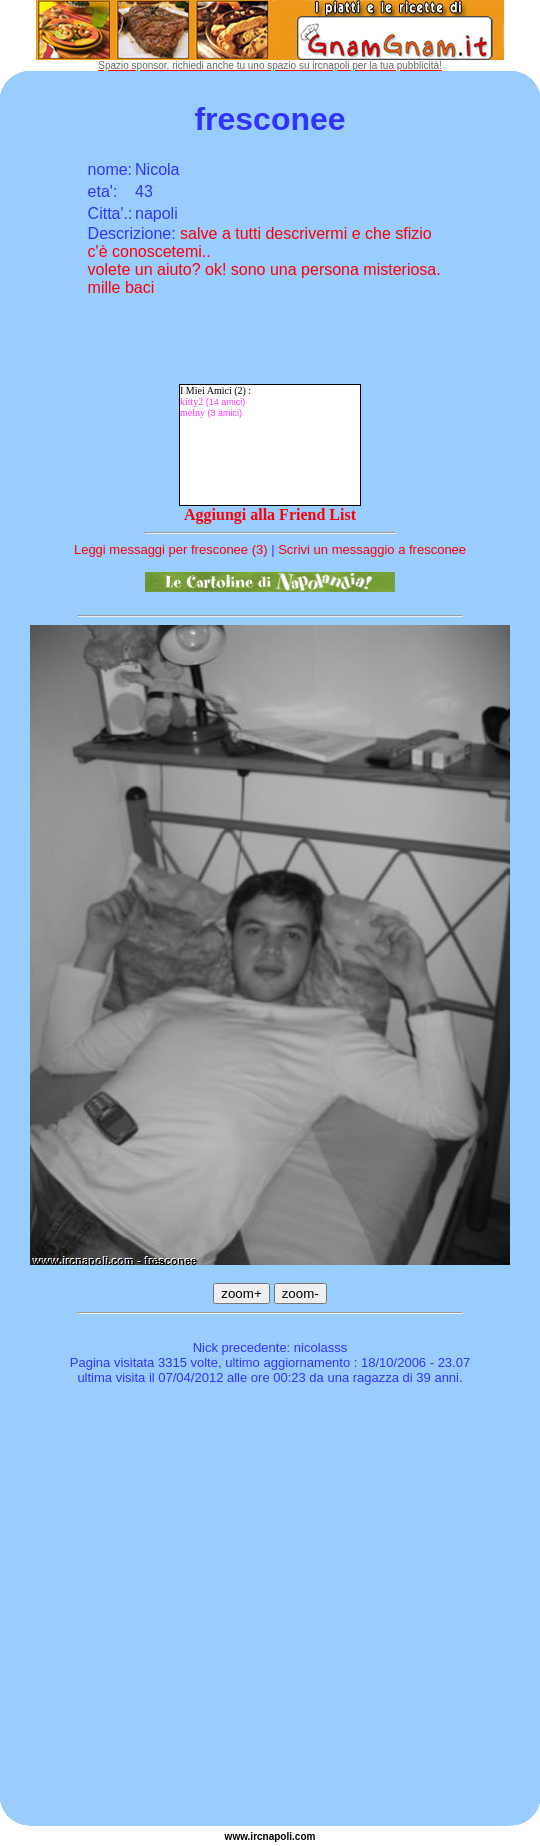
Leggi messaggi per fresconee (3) (171, 549)
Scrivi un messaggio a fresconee (372, 549)
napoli (277, 1836)
